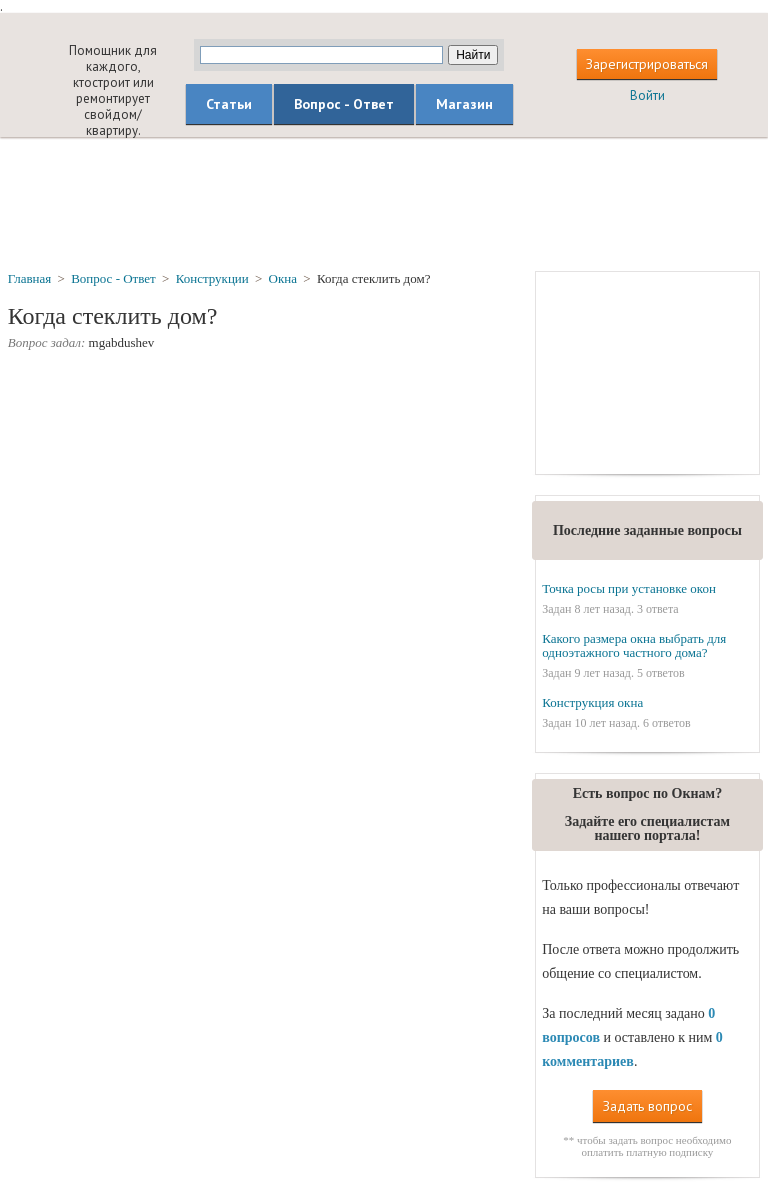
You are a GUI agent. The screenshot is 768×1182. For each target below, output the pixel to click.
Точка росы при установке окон (629, 588)
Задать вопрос (647, 1106)
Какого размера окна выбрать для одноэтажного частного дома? (634, 645)
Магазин (464, 104)
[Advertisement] (384, 203)
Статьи (229, 104)
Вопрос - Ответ (344, 104)
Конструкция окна (592, 702)
